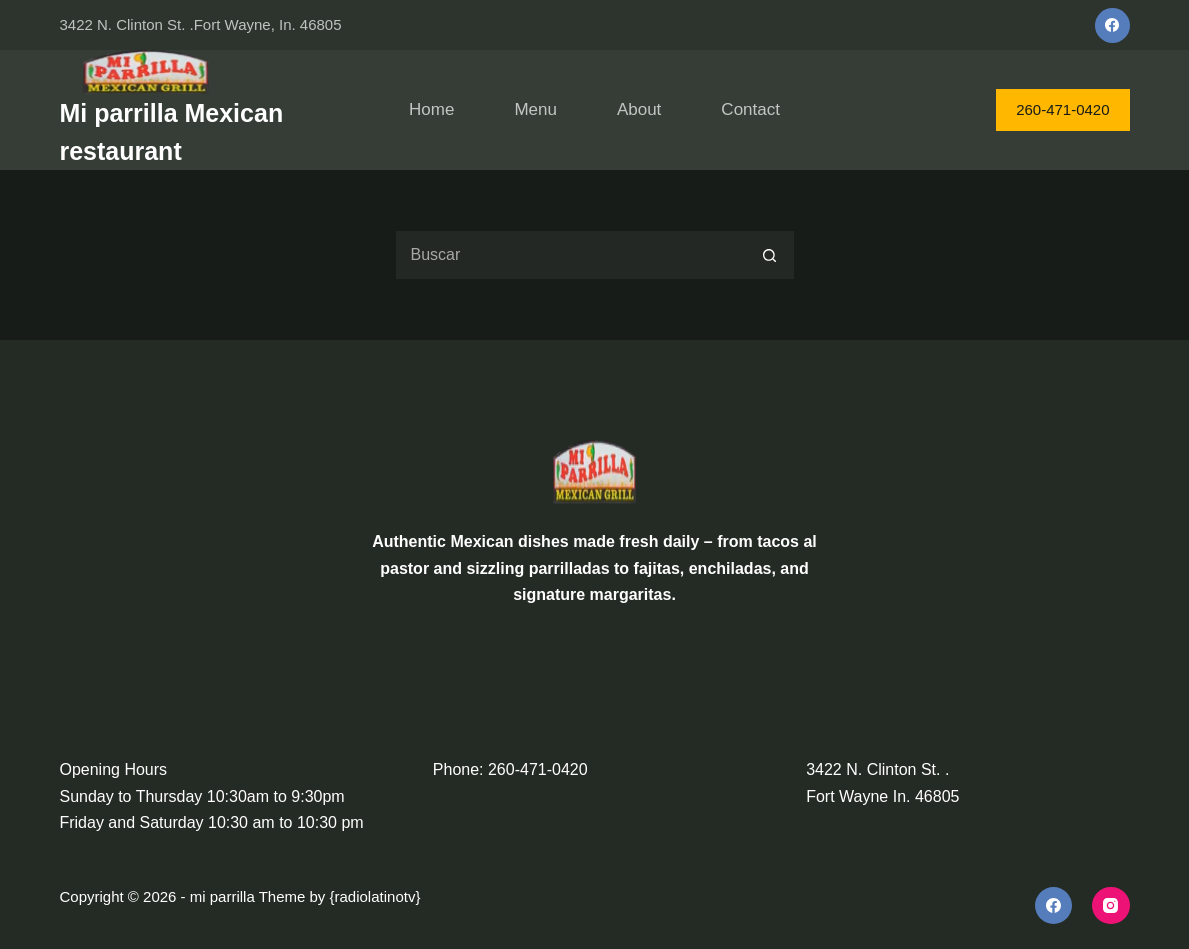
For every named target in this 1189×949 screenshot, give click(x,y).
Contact (750, 109)
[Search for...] (570, 255)
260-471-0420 (1062, 109)
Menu (535, 109)
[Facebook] (1112, 25)
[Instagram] (1111, 906)
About (639, 109)
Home (431, 109)
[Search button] (770, 255)
